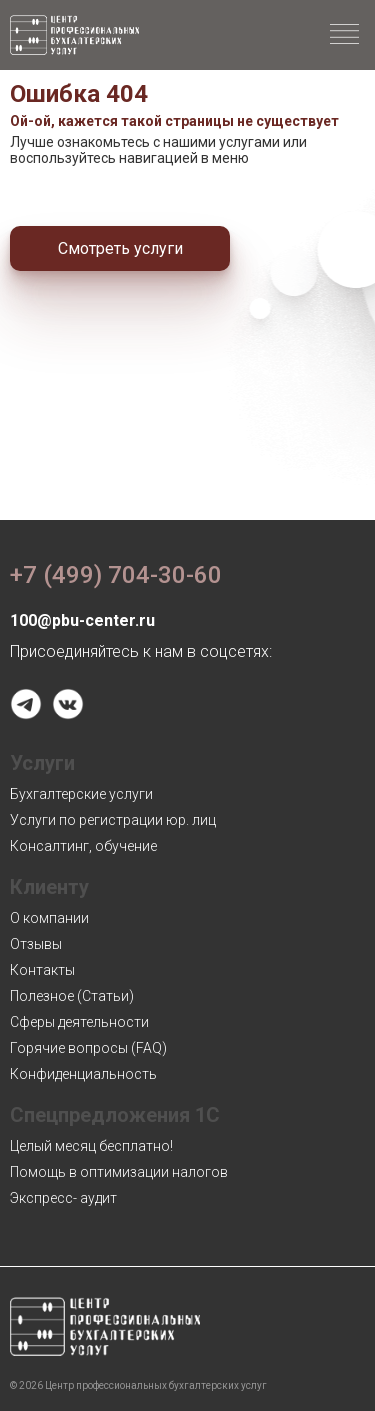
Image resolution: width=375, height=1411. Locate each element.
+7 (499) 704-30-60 (116, 575)
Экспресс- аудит (63, 1198)
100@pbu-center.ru (82, 620)
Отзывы (36, 944)
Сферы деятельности (79, 1022)
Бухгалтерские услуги (81, 794)
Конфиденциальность (83, 1074)
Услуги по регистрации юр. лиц (113, 820)
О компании (49, 918)
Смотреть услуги (120, 248)
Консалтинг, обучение (83, 846)
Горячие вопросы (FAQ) (88, 1048)
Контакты (42, 970)
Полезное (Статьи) (72, 996)
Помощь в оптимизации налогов (119, 1172)
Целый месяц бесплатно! (91, 1146)
